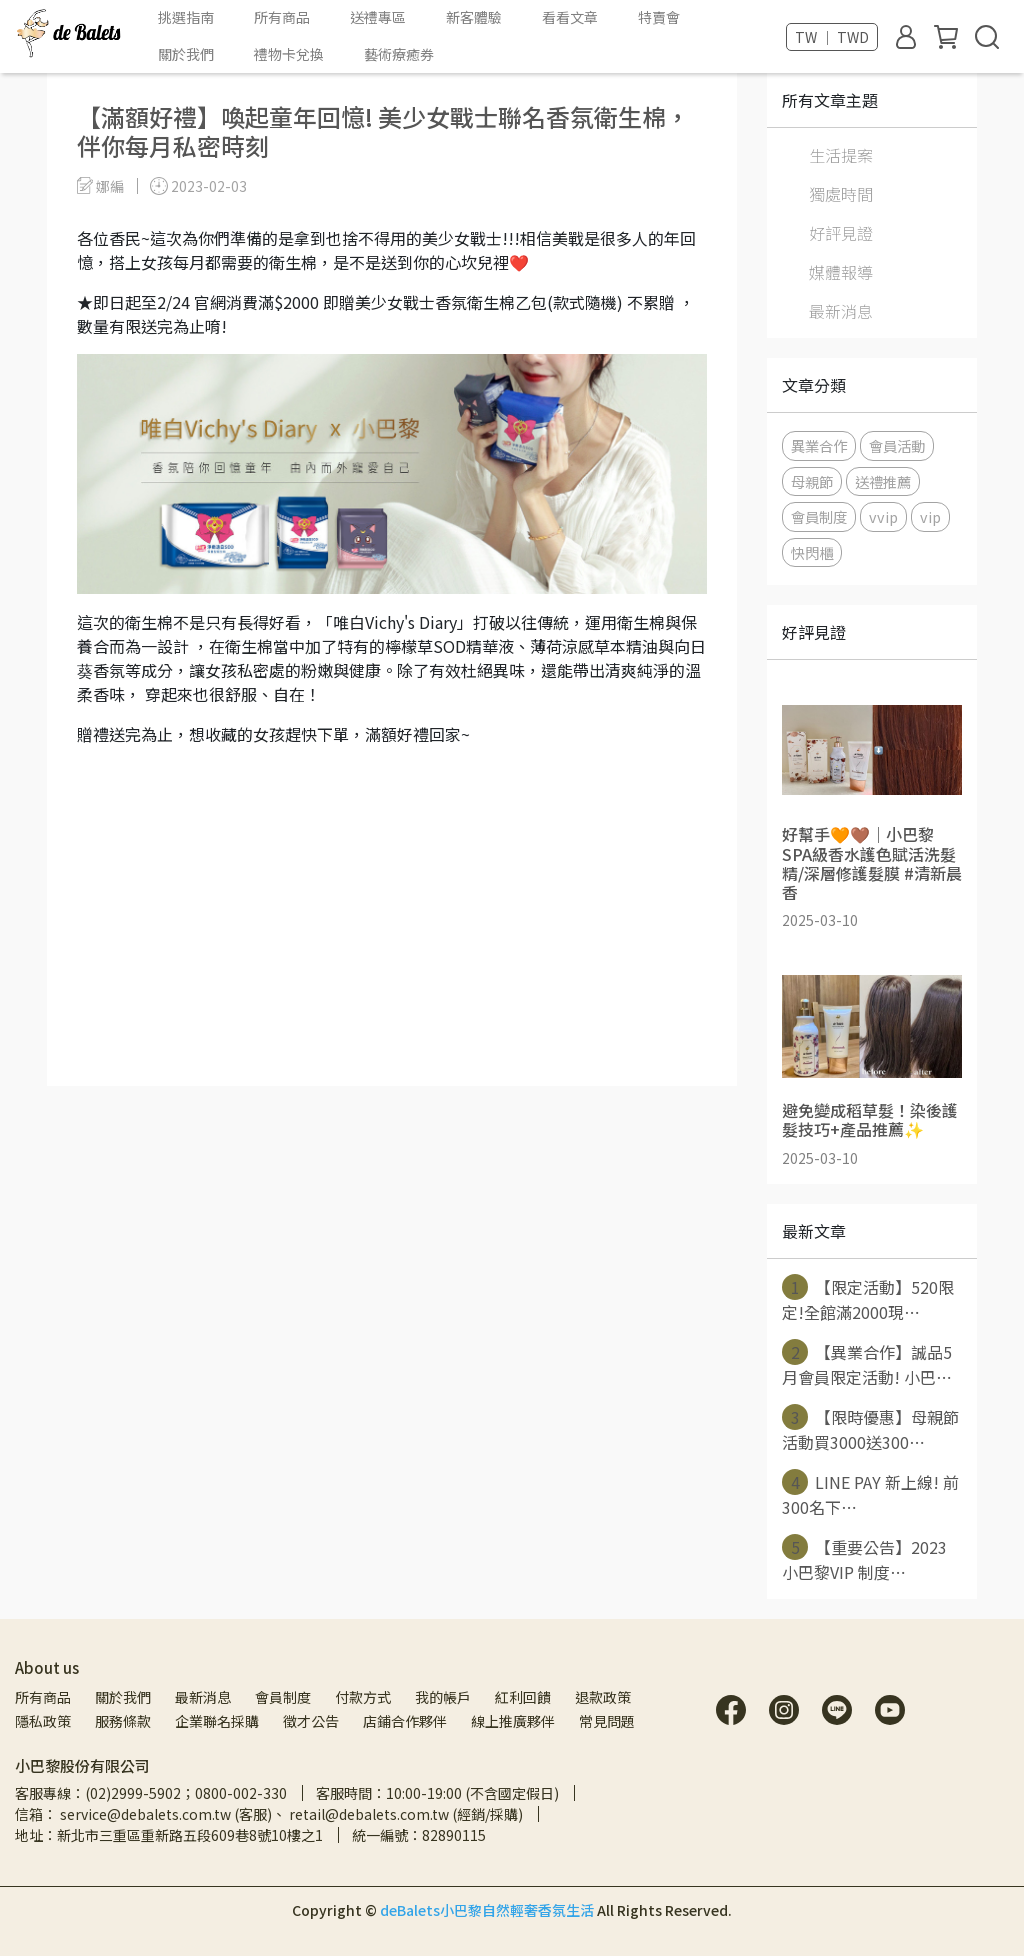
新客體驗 (474, 17)
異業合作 (819, 445)
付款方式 (363, 1697)
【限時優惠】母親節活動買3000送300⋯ (870, 1429)
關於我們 (123, 1697)
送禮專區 (378, 17)
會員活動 (897, 445)
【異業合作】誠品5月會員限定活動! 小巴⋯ (867, 1364)
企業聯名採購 (217, 1721)
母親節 (812, 481)
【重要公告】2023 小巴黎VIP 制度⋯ (864, 1559)
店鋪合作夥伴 (405, 1721)
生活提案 (841, 155)
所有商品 (43, 1697)
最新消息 (841, 311)
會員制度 (819, 516)
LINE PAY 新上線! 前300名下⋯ (870, 1494)
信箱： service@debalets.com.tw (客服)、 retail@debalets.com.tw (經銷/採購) (269, 1814)
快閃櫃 (812, 552)
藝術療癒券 (399, 54)
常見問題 (607, 1721)
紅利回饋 (523, 1697)
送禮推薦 (883, 481)
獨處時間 (841, 194)
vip (930, 516)
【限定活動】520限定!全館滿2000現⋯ (868, 1299)
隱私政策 (43, 1721)
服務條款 (123, 1721)
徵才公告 (311, 1721)
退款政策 (603, 1697)
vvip (883, 516)
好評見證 (841, 233)
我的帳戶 (443, 1697)
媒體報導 (841, 272)
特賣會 (659, 17)
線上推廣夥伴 (513, 1721)
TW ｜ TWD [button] (832, 37)
